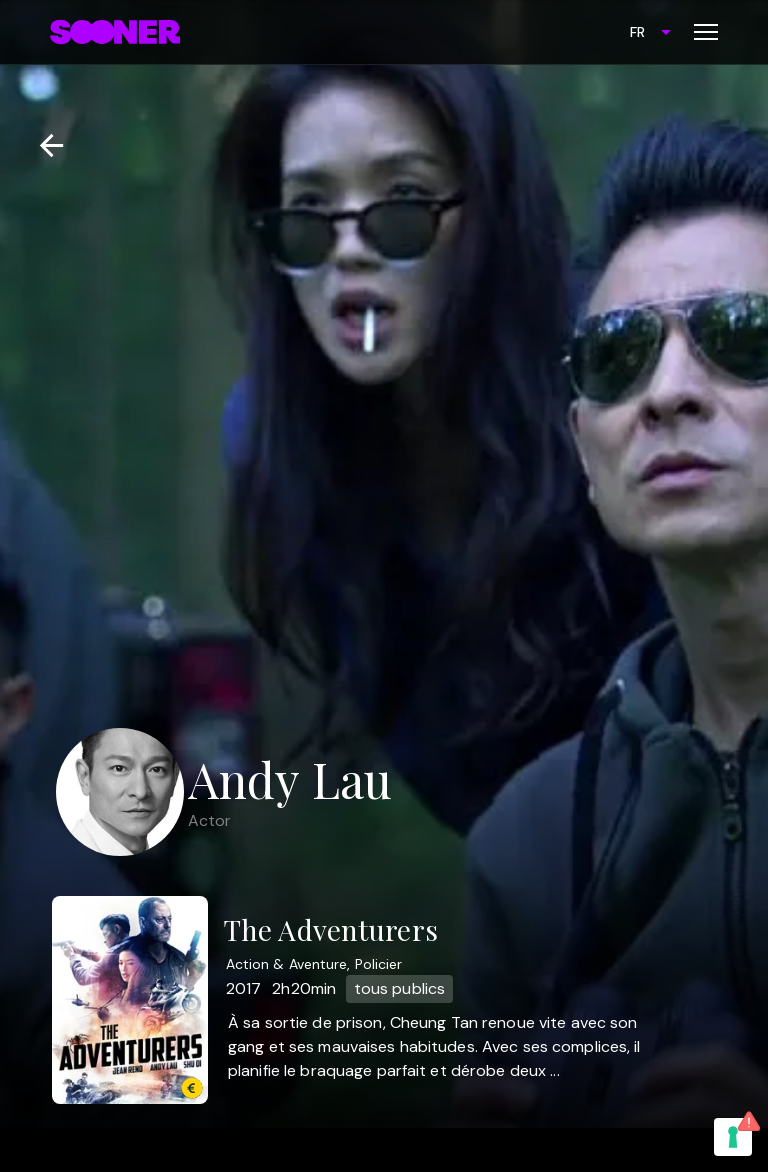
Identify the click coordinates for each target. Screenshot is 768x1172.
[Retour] (43, 145)
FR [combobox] (637, 32)
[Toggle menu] (706, 32)
